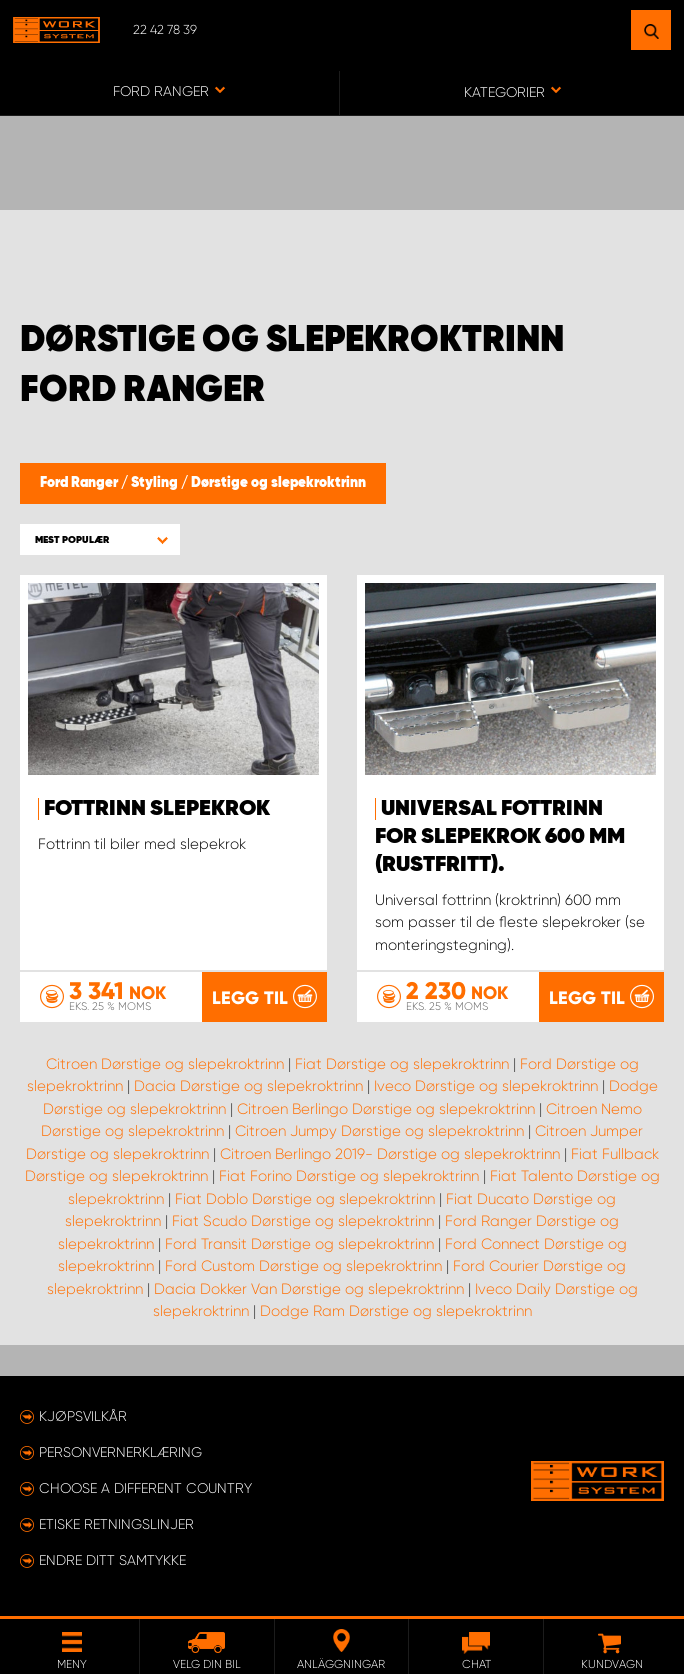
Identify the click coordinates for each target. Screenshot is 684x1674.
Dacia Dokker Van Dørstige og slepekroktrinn (309, 1289)
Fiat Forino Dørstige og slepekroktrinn (349, 1176)
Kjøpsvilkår (83, 1416)
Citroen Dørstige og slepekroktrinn (165, 1064)
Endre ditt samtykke (112, 1560)
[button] (100, 539)
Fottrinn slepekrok (157, 809)
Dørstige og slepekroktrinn (278, 483)
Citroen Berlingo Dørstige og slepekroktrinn (386, 1109)
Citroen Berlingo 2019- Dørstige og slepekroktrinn (390, 1154)
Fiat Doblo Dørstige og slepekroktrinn (305, 1199)
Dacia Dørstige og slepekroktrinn (248, 1086)
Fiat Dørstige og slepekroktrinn (402, 1064)
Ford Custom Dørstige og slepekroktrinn (303, 1266)
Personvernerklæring (120, 1452)
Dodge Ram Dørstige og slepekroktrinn (396, 1311)
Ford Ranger (80, 483)
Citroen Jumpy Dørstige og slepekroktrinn (379, 1131)
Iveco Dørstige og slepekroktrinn (486, 1086)
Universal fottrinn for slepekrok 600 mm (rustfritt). (500, 837)
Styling (156, 483)
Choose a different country (145, 1488)
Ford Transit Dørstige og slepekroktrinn (299, 1244)
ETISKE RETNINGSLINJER (116, 1524)
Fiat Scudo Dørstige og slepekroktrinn (303, 1221)
